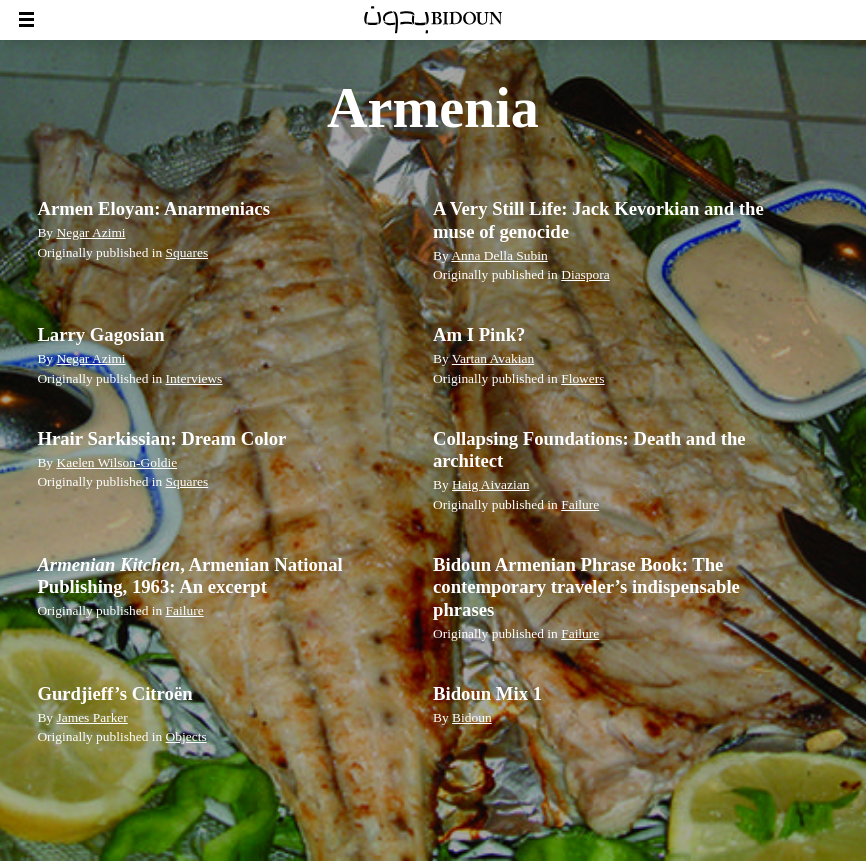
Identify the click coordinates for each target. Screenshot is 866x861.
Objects (186, 736)
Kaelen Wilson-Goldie (116, 462)
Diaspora (585, 274)
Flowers (582, 378)
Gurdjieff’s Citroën (114, 693)
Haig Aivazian (490, 484)
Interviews (194, 378)
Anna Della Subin (499, 255)
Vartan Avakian (493, 358)
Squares (187, 252)
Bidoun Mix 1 (487, 693)
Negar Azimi (90, 232)
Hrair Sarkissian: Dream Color (161, 438)
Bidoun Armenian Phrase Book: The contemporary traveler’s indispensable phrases (586, 587)
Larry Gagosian (100, 334)
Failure (580, 504)
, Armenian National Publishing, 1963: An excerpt (189, 575)
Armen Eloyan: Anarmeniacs (153, 208)
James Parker (91, 717)
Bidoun (472, 717)
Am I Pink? (479, 334)
